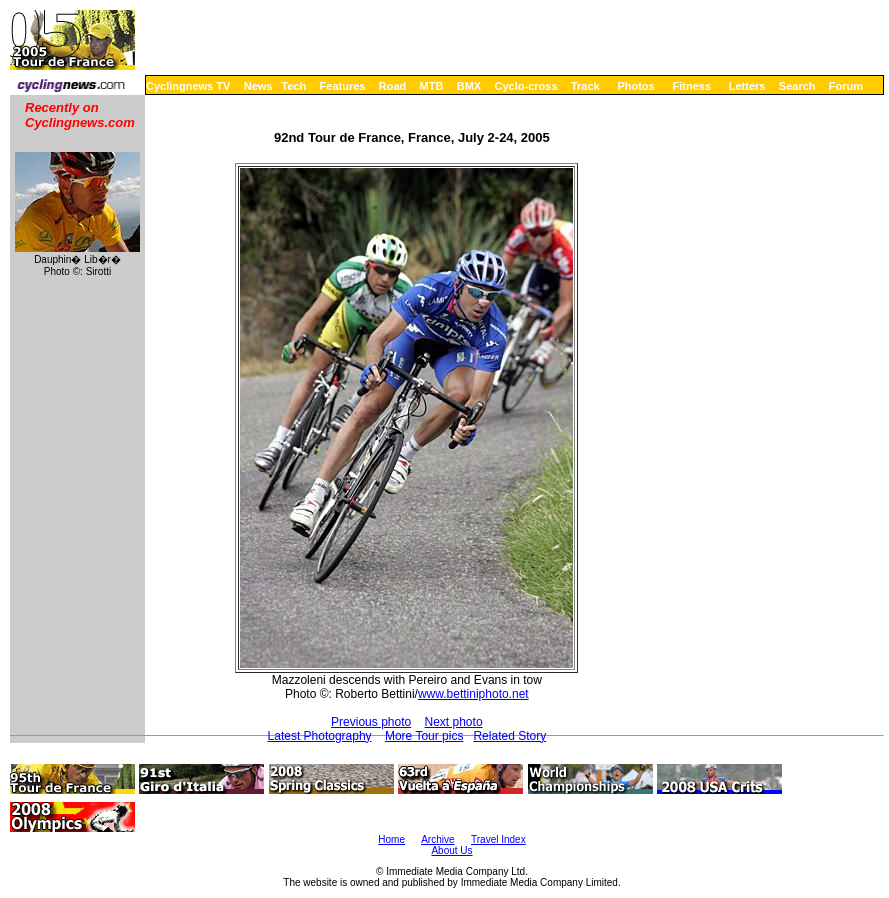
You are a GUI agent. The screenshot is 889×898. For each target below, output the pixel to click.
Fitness (691, 86)
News (258, 86)
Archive (437, 839)
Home (391, 839)
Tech (293, 86)
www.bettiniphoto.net (473, 694)
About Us (451, 850)
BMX (469, 86)
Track (585, 86)
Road (393, 86)
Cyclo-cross (526, 86)
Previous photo (371, 722)
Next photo (454, 722)
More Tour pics (424, 736)
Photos (635, 86)
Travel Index (498, 839)
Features (343, 86)
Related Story (509, 736)
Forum (846, 86)
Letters (747, 86)
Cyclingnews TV (188, 86)
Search (797, 86)
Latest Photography (320, 736)
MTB (432, 86)
